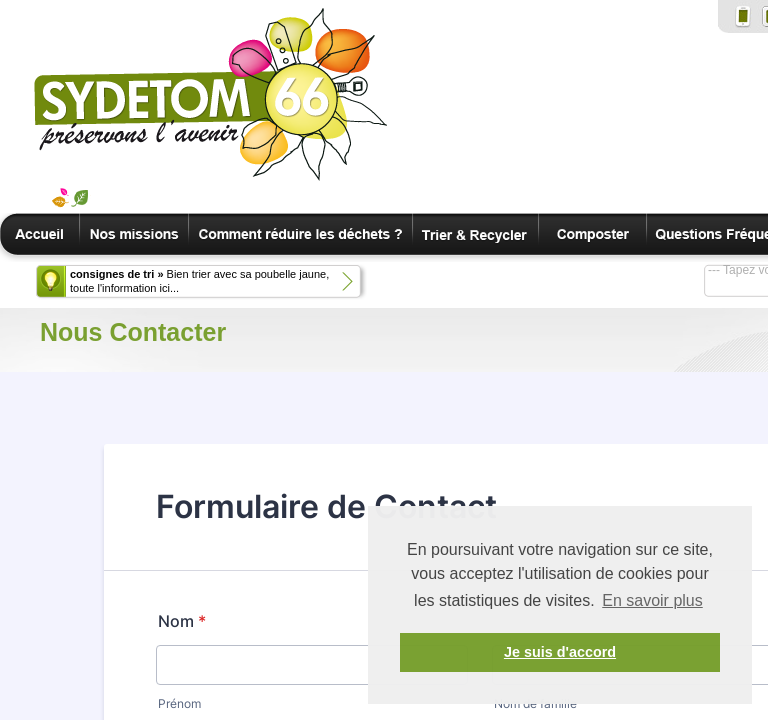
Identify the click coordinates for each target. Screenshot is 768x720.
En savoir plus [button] (652, 600)
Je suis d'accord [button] (560, 652)
